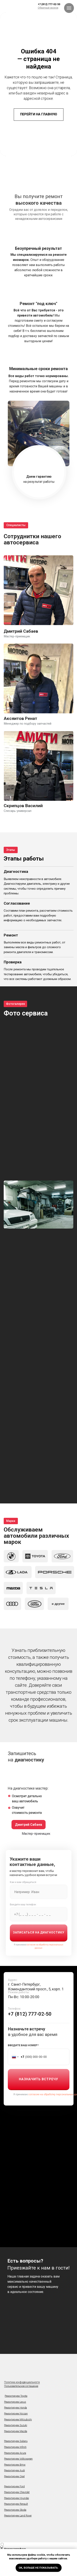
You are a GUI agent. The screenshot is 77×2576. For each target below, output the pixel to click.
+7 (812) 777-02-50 (49, 4)
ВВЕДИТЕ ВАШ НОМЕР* (23, 2045)
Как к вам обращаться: (23, 1882)
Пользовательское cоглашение (21, 2386)
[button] (48, 7)
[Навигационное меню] (69, 8)
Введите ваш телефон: (23, 1904)
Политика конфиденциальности (22, 2382)
